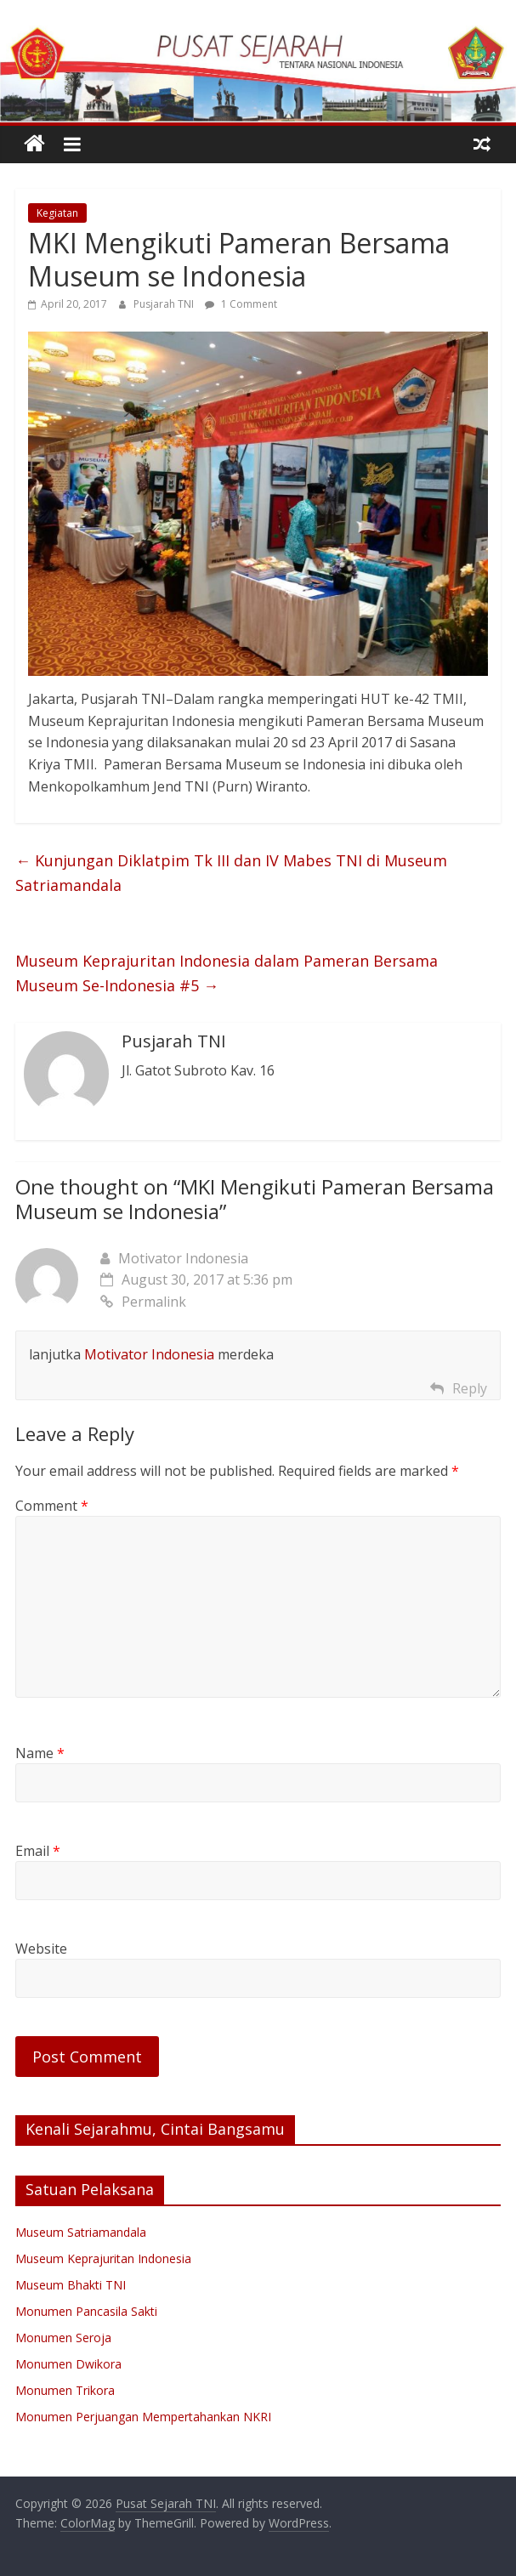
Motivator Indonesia (183, 1258)
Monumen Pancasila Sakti (86, 2311)
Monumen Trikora (65, 2390)
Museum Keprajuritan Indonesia (103, 2258)
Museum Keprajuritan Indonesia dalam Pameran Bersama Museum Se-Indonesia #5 (226, 973)
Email (37, 1850)
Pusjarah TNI (164, 304)
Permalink (143, 1301)
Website (41, 1948)
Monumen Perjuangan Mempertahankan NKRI (143, 2417)
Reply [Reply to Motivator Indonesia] (469, 1388)
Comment (51, 1505)
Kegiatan (57, 213)
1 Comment (241, 304)
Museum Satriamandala (80, 2232)
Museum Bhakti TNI (70, 2285)
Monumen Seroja (63, 2337)
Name (40, 1753)
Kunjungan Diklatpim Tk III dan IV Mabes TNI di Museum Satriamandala (231, 872)
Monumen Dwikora (68, 2364)
